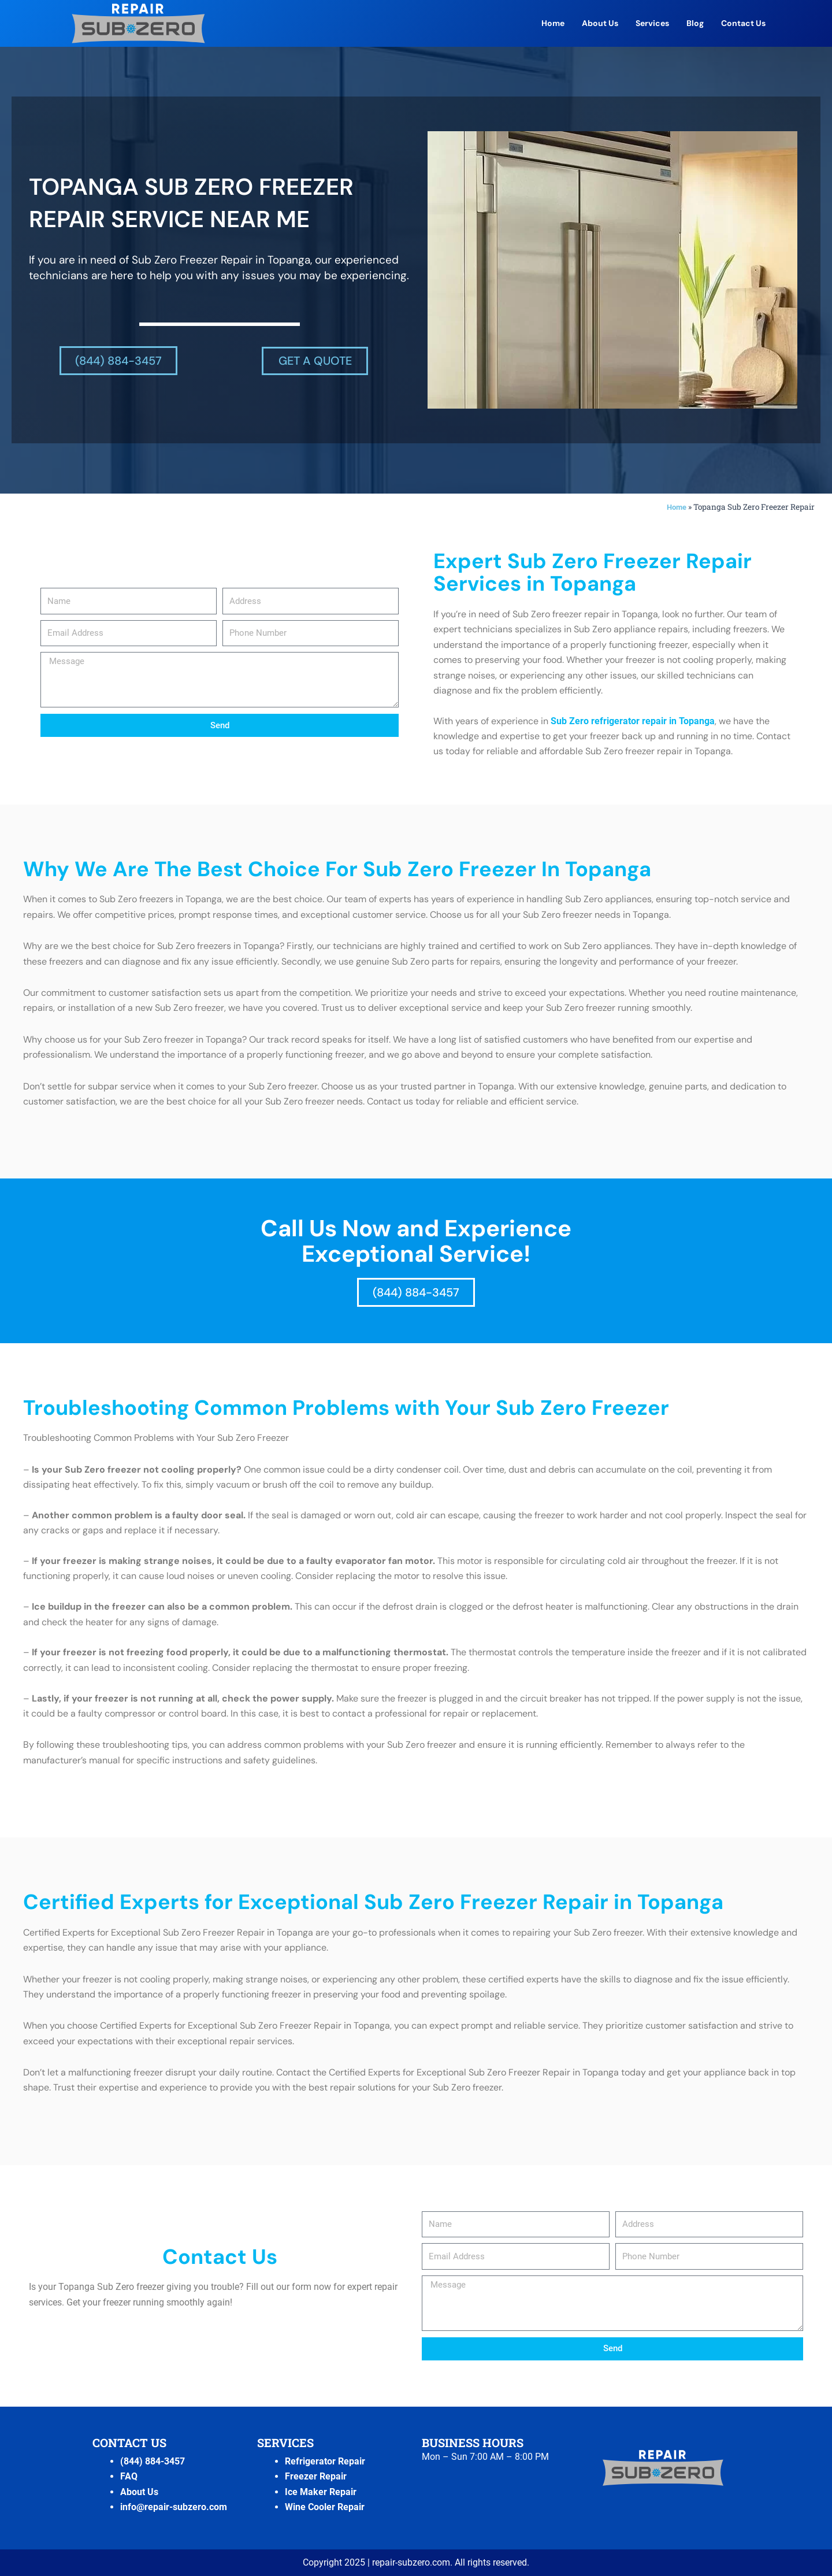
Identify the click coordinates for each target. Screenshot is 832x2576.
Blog (695, 23)
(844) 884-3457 (152, 2460)
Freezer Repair (316, 2476)
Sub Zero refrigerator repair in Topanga (633, 720)
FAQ (129, 2476)
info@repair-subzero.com (173, 2506)
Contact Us (743, 23)
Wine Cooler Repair (325, 2506)
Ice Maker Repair (320, 2491)
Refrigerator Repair (325, 2460)
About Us (600, 23)
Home (552, 23)
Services (652, 23)
